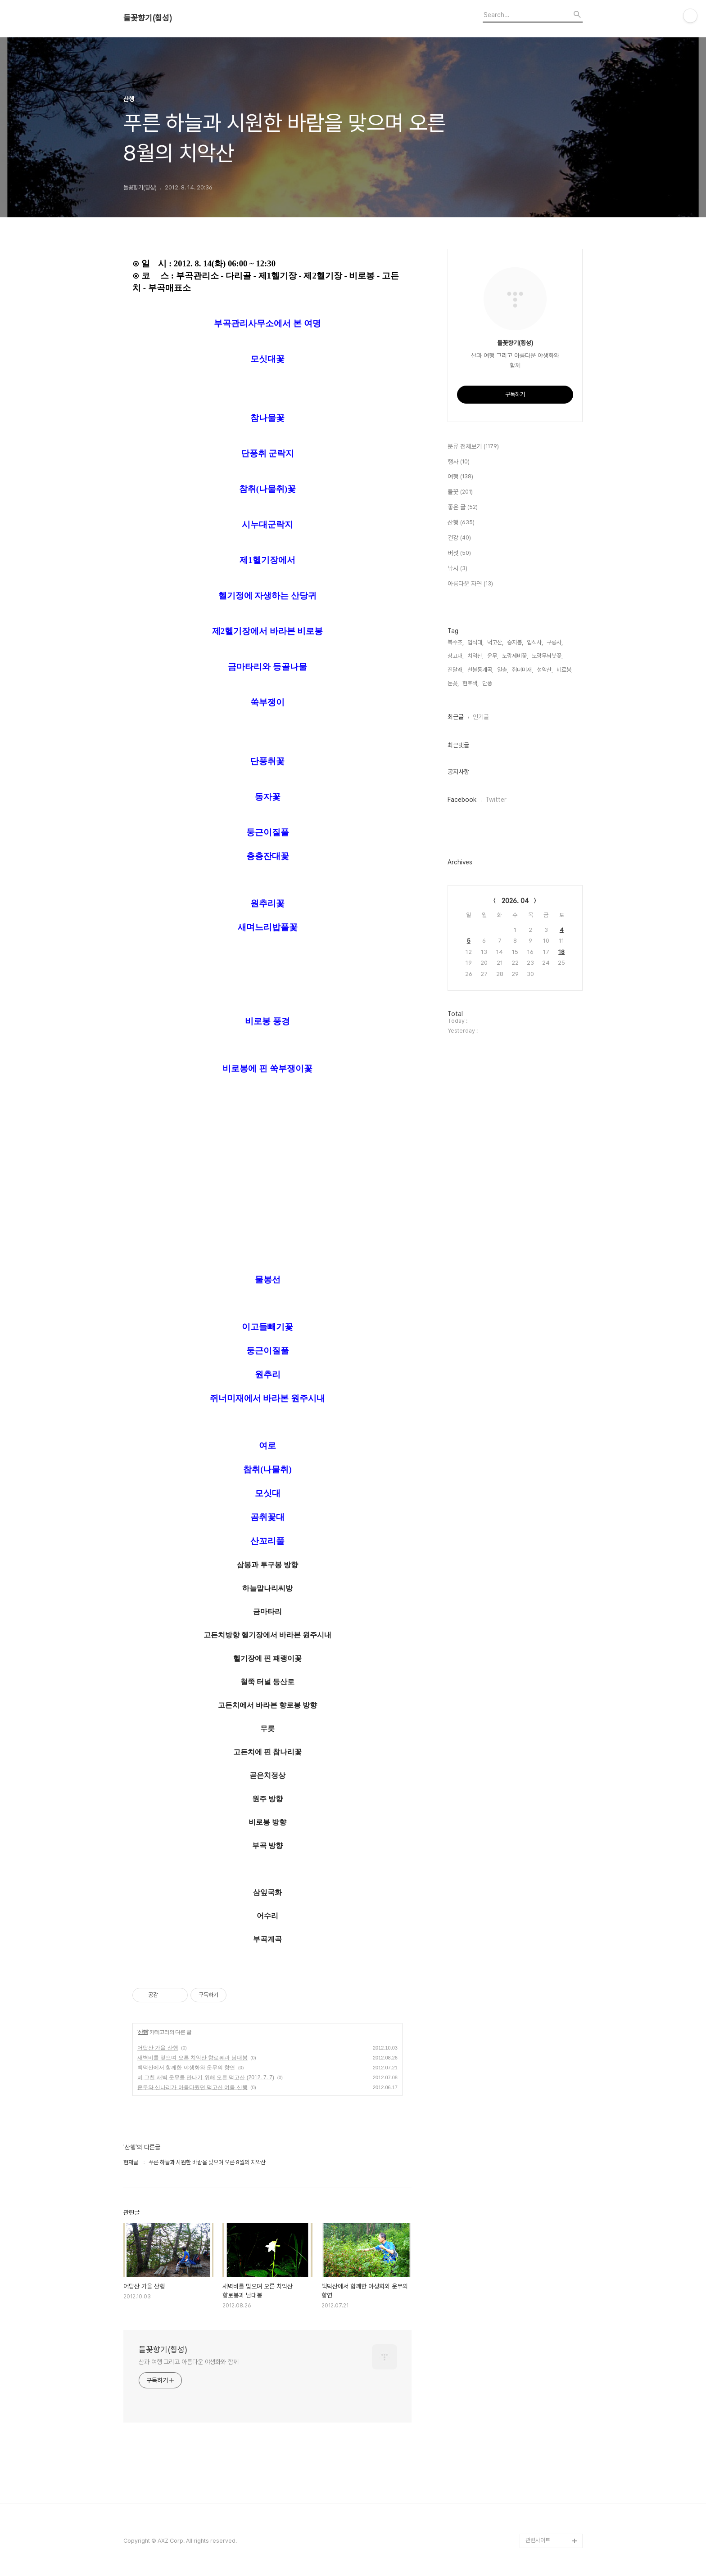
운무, (492, 655)
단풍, (487, 683)
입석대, (475, 642)
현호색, (470, 683)
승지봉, (515, 642)
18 (561, 952)
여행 (460, 476)
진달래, (456, 669)
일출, (502, 669)
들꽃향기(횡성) (147, 17)
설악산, (545, 669)
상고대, (456, 655)
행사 (459, 462)
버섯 (459, 553)
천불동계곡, (480, 669)
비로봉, (565, 669)
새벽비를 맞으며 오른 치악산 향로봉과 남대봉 (192, 2058)
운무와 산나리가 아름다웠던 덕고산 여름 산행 (192, 2087)
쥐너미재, (522, 669)
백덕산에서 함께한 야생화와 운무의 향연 (186, 2067)
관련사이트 (537, 2540)
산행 (143, 2032)
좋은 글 (463, 507)
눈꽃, (453, 683)
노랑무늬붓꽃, (547, 655)
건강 (459, 538)
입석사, (535, 642)
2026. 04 (515, 901)
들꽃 (460, 492)
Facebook (462, 799)
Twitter (496, 799)
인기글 (481, 716)
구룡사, (555, 642)
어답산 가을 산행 (157, 2048)
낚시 (457, 568)
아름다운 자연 (470, 584)
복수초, (456, 642)
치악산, (475, 655)
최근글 (456, 716)
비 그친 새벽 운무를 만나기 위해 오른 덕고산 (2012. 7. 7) (205, 2077)
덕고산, (495, 642)
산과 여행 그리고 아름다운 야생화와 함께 (189, 2361)
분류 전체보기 (473, 446)
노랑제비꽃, (515, 655)
